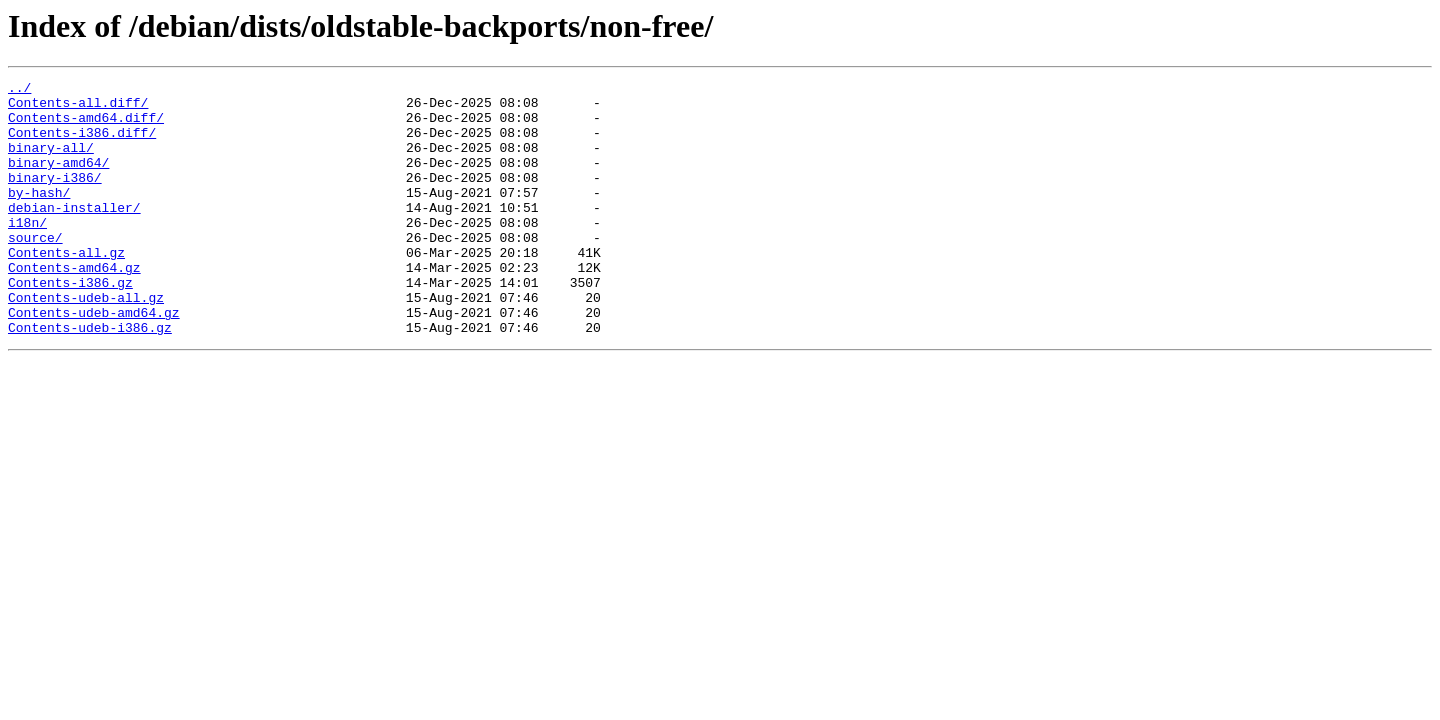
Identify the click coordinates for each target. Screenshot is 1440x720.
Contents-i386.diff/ (82, 144)
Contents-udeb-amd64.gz (94, 360)
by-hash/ (39, 216)
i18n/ (27, 252)
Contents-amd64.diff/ (86, 126)
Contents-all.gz (66, 288)
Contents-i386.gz (70, 324)
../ (19, 90)
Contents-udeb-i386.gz (90, 378)
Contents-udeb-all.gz (86, 342)
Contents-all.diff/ (78, 108)
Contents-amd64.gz (74, 306)
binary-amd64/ (58, 180)
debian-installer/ (74, 234)
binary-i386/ (55, 198)
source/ (35, 270)
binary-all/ (51, 162)
